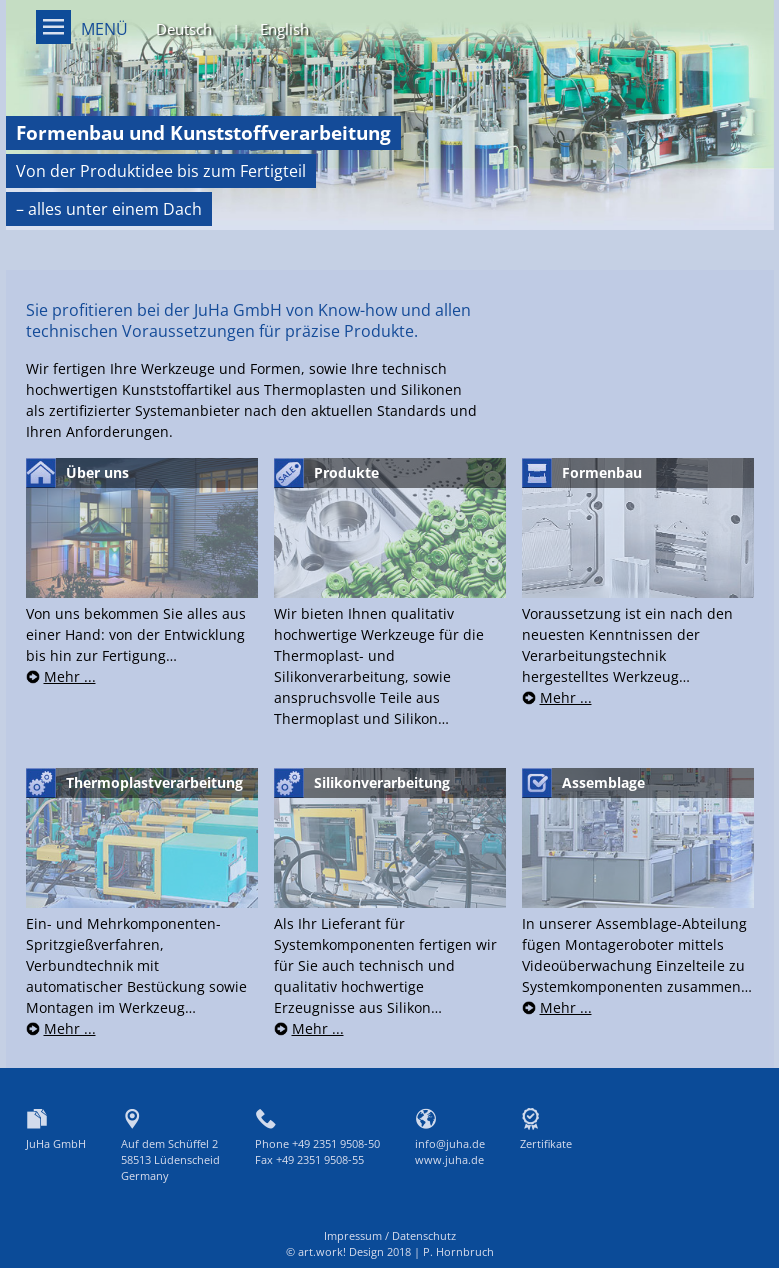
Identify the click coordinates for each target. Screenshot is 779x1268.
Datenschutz (424, 1235)
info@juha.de (450, 1143)
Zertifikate (546, 1143)
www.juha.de (449, 1159)
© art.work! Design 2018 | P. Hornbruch (390, 1251)
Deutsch (184, 29)
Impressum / (358, 1235)
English (284, 29)
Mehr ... (70, 676)
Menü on (53, 27)
